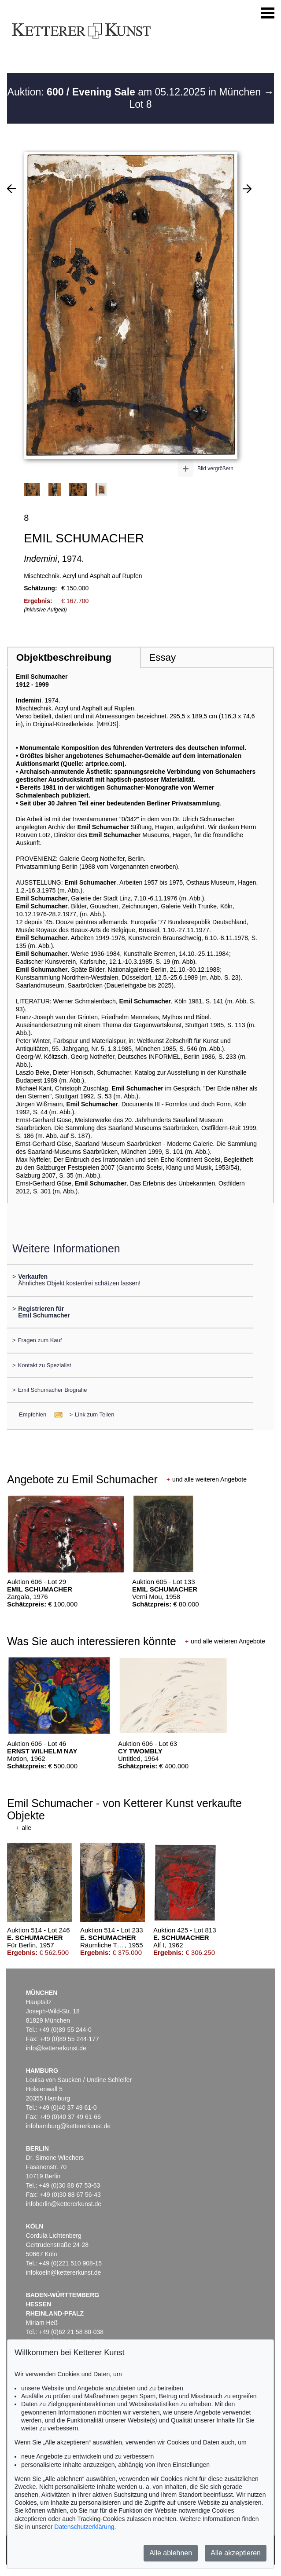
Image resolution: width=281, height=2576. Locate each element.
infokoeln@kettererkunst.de (63, 2272)
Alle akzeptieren (236, 2553)
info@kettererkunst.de (56, 2048)
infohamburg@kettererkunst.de (68, 2126)
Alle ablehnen (170, 2553)
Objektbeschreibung (63, 657)
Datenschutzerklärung (84, 2526)
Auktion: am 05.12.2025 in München (135, 92)
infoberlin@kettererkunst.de (63, 2203)
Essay (162, 657)
